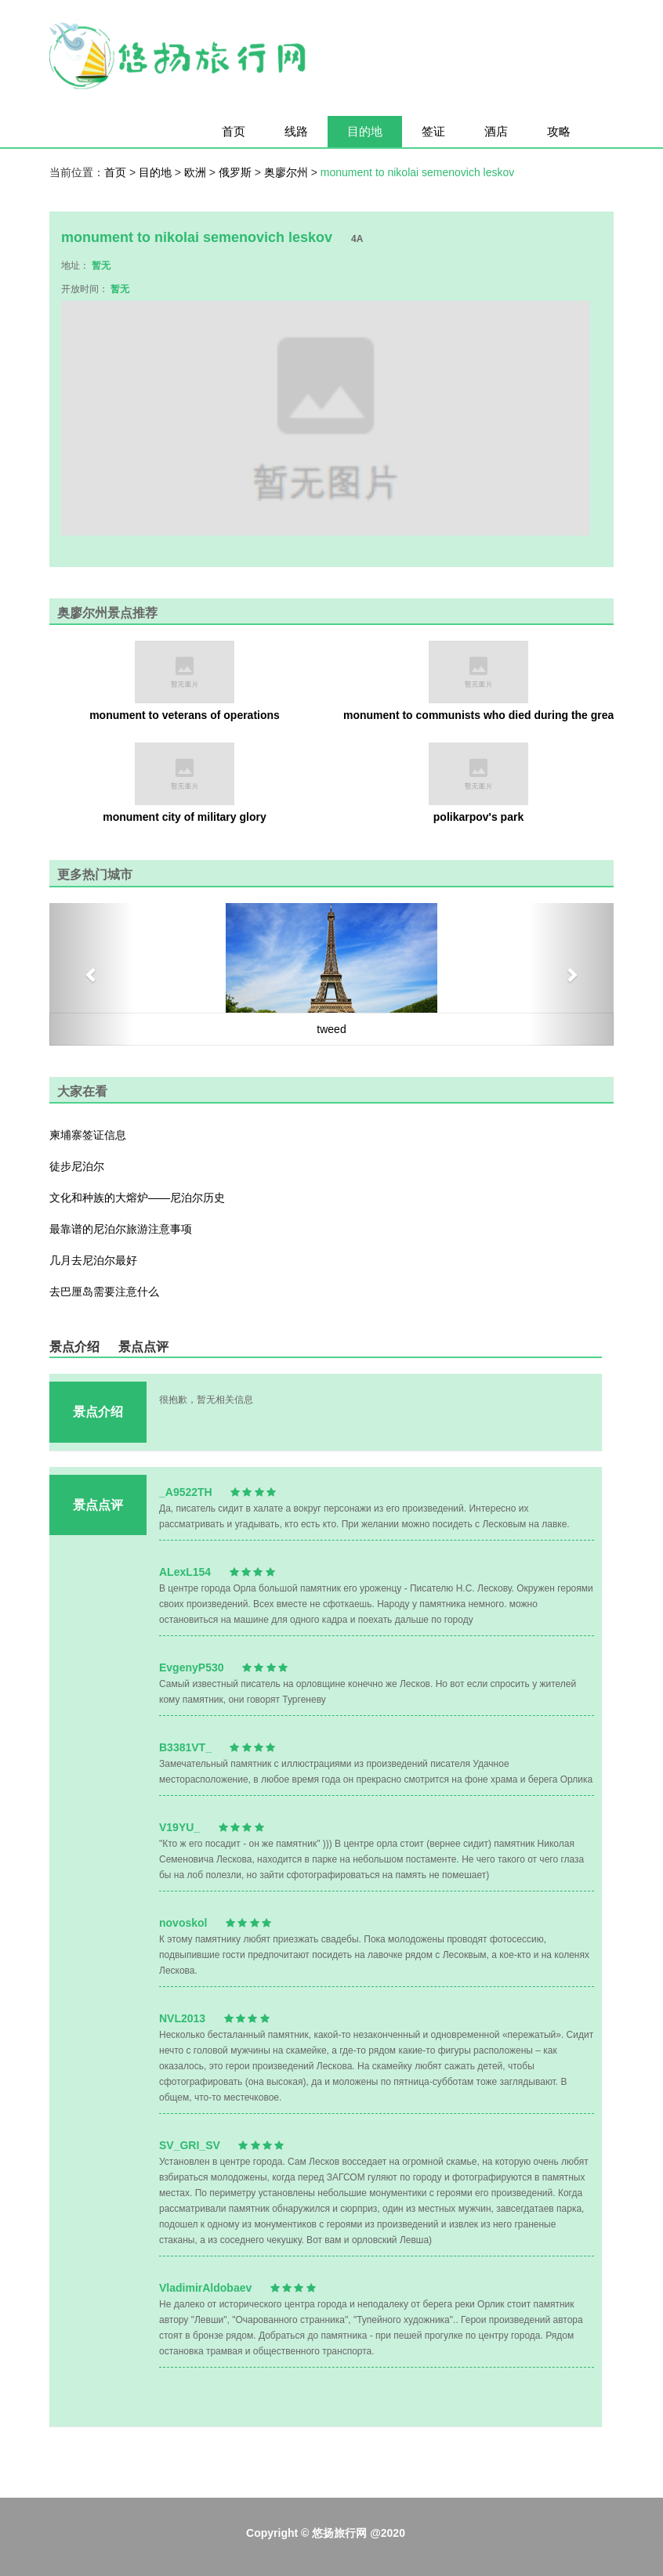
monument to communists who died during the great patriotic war (478, 715)
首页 (233, 131)
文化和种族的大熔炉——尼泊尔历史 (137, 1197)
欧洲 (196, 172)
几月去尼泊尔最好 (93, 1260)
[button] (91, 974)
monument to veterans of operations (184, 715)
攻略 (559, 131)
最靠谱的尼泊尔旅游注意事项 (120, 1229)
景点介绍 (74, 1346)
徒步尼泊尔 (76, 1166)
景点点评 (143, 1346)
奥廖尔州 (287, 172)
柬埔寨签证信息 (87, 1135)
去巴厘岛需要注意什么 (104, 1291)
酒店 (496, 131)
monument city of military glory (184, 817)
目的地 (364, 131)
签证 (433, 131)
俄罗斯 (237, 172)
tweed (331, 1029)
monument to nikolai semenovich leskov (417, 172)
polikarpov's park (478, 817)
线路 (296, 131)
